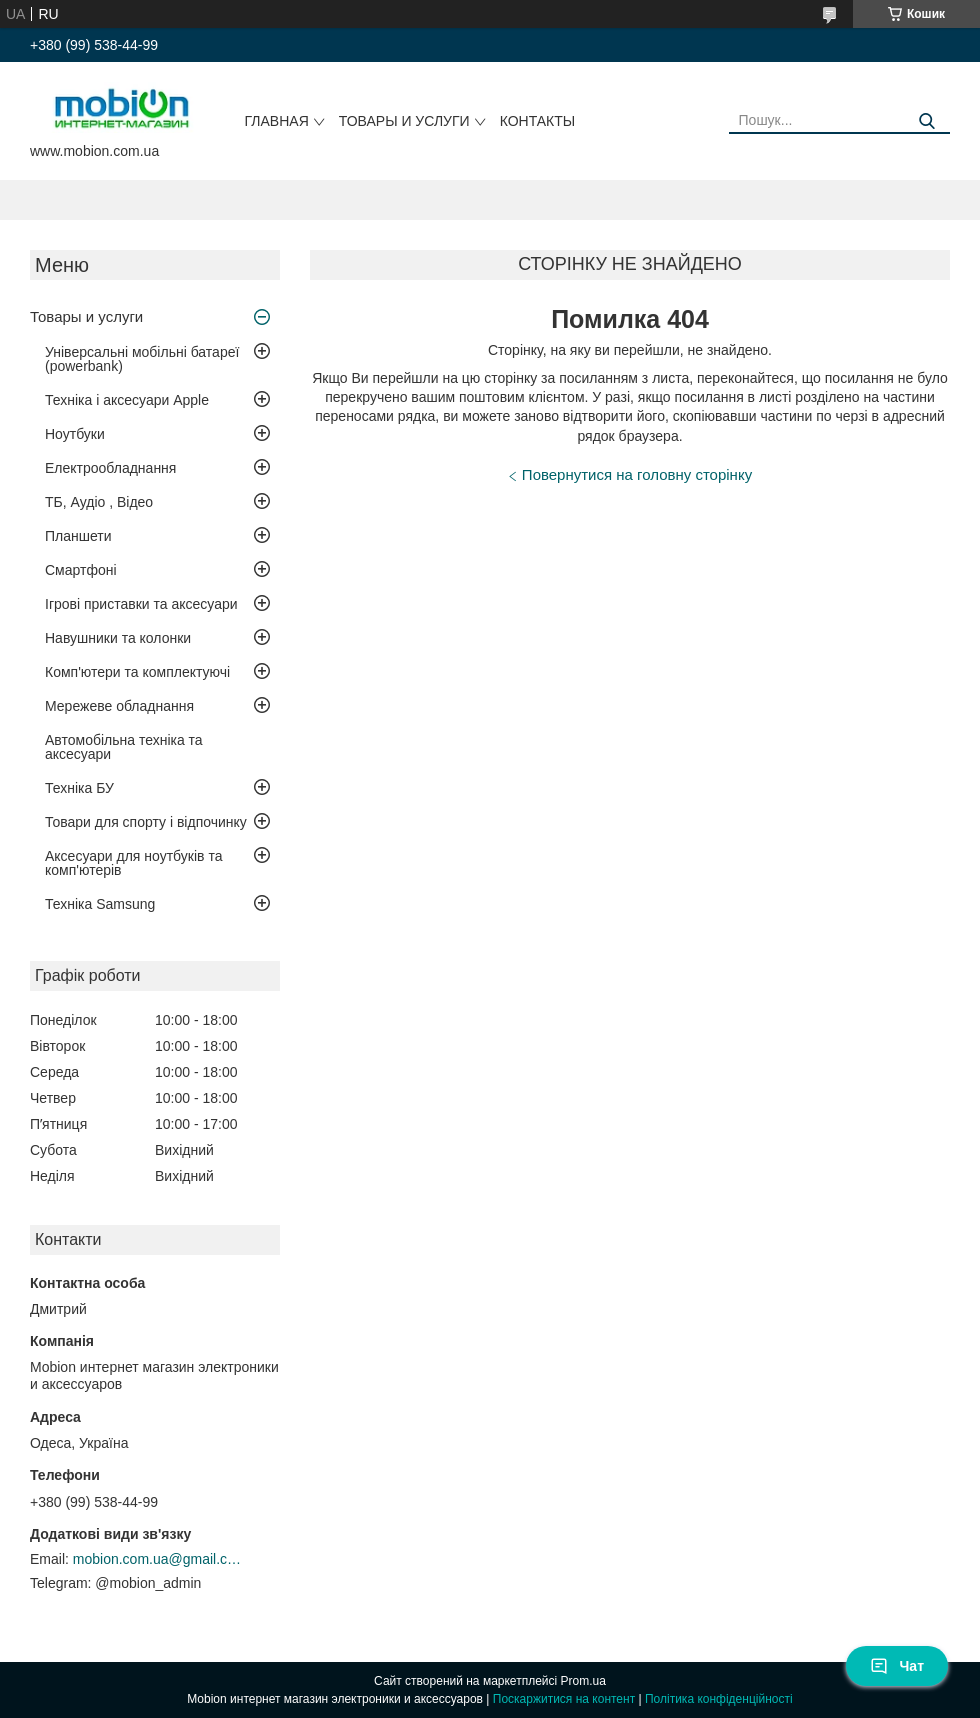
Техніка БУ (79, 788)
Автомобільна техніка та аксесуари (124, 747)
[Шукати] (927, 121)
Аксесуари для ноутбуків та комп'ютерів (133, 863)
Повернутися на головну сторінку (637, 474)
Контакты (538, 121)
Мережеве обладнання (119, 706)
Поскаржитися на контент (564, 1699)
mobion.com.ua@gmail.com (158, 1559)
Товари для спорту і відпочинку (146, 822)
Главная (277, 121)
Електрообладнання (110, 468)
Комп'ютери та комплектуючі (137, 672)
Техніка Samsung (100, 904)
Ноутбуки (75, 434)
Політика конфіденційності (719, 1699)
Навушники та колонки (118, 638)
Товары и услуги (404, 121)
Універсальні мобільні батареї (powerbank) (142, 359)
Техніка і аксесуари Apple (127, 400)
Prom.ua (583, 1681)
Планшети (78, 536)
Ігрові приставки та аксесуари (141, 604)
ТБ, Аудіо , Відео (99, 502)
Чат (897, 1666)
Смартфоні (81, 570)
